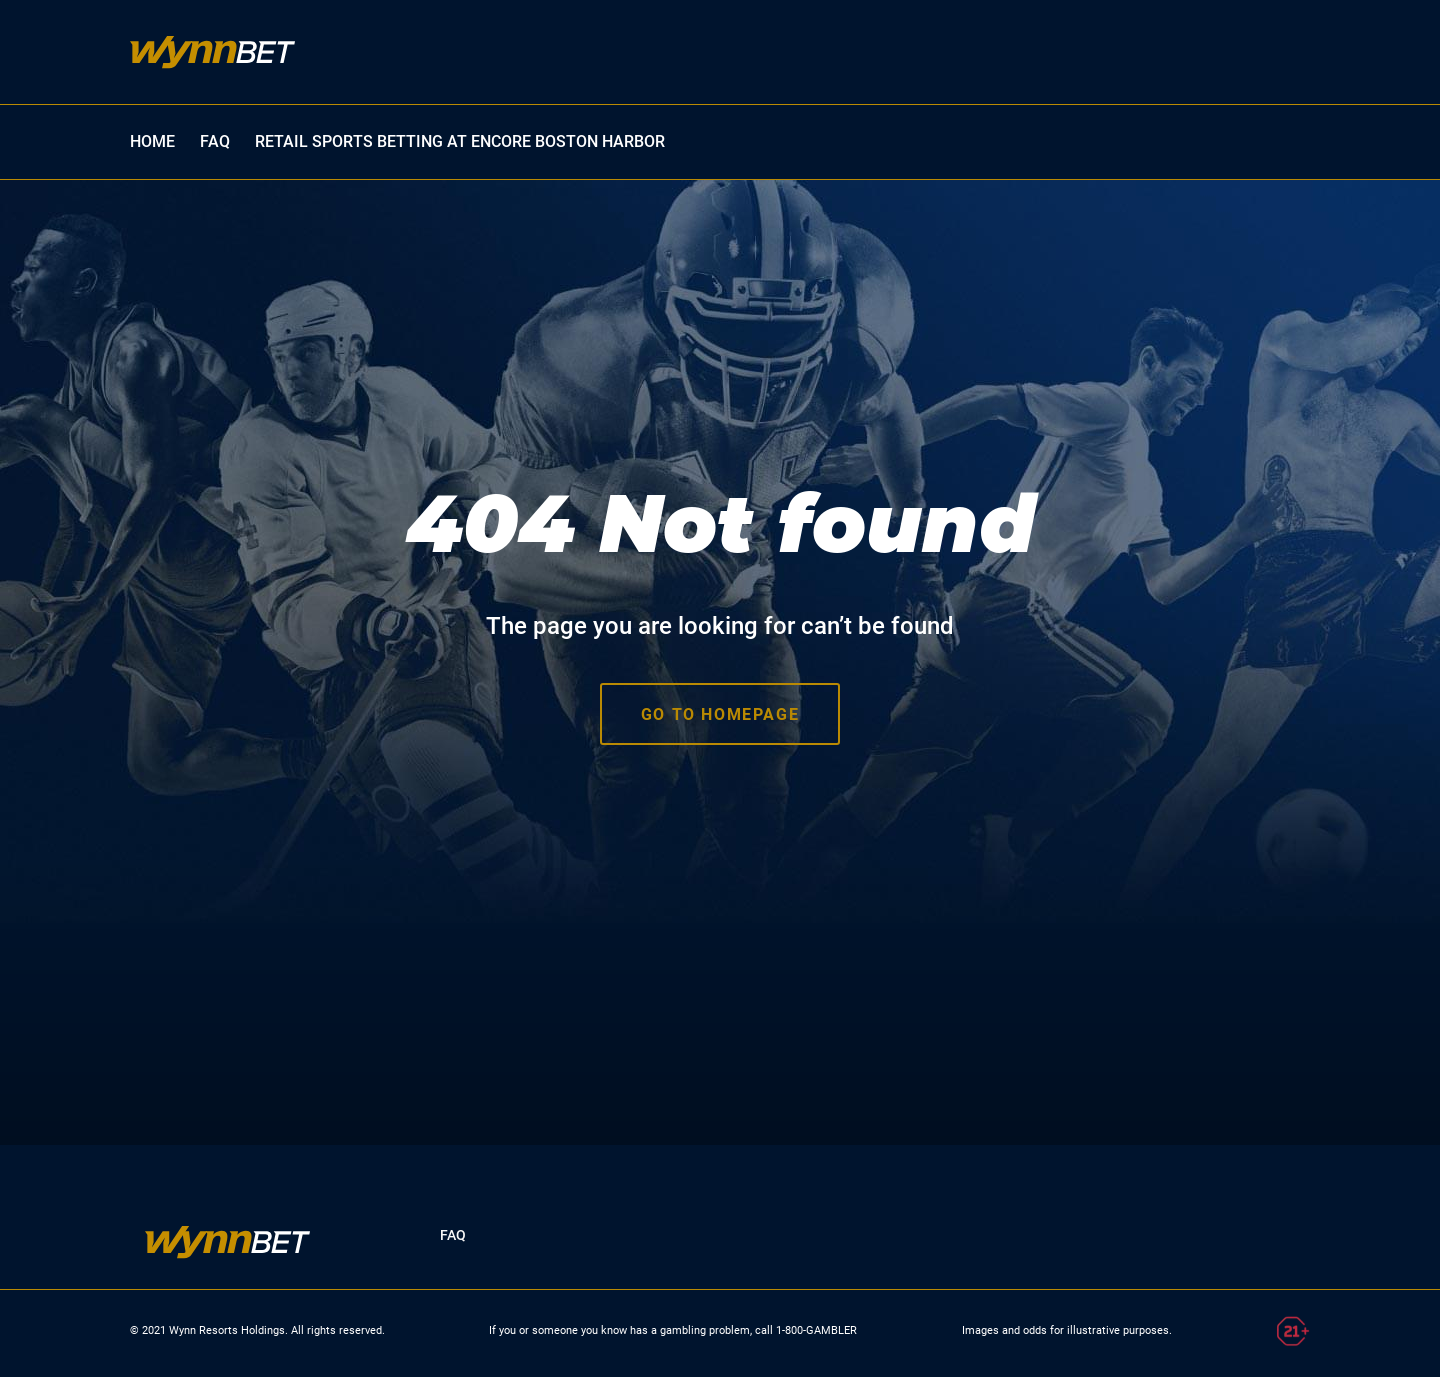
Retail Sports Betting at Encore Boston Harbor (460, 141)
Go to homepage (720, 714)
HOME (152, 141)
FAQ (215, 141)
